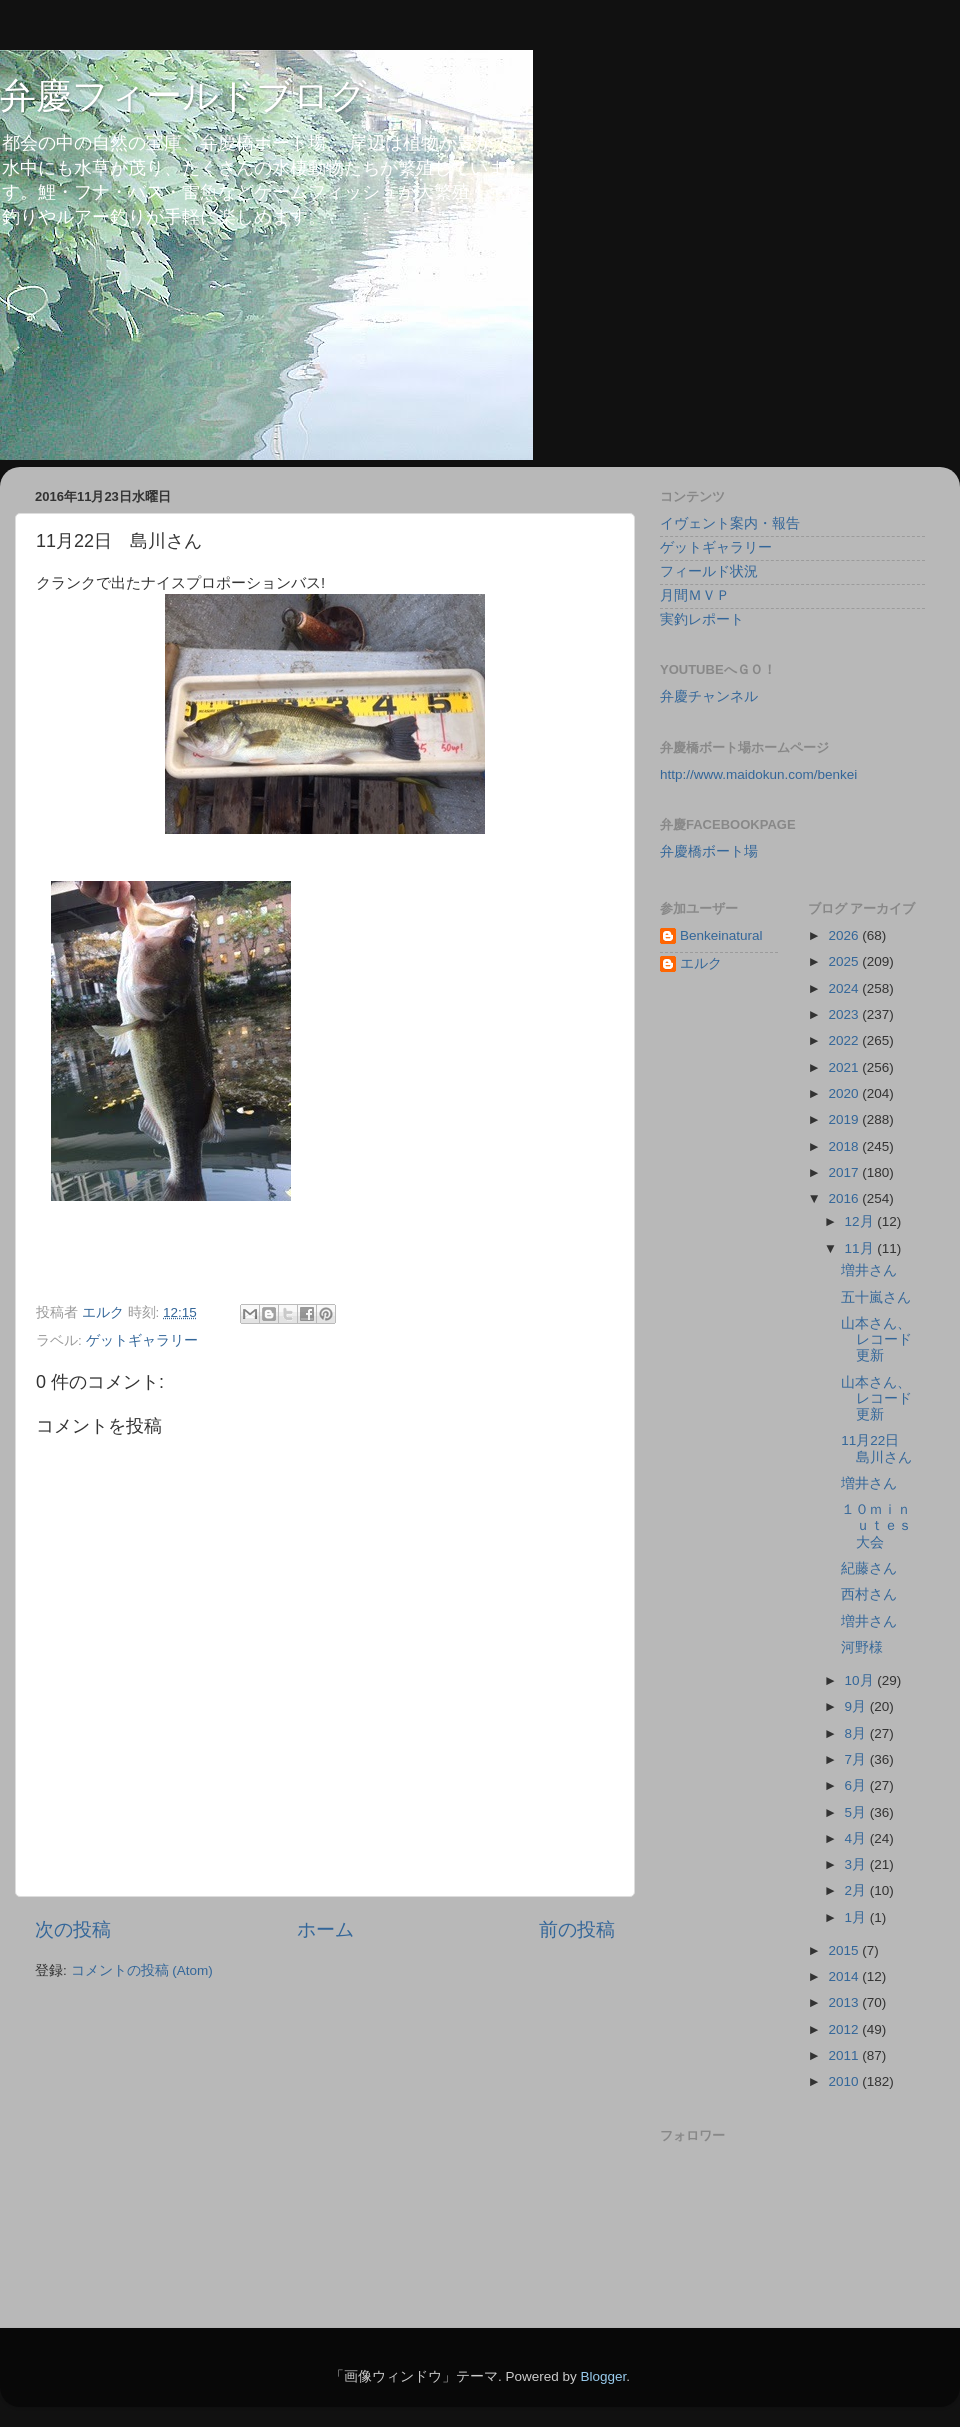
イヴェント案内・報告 (730, 523)
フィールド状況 (709, 571)
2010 (845, 2081)
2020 (845, 1093)
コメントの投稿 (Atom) (142, 1970)
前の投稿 (577, 1929)
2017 (845, 1172)
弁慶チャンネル (709, 696)
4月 (857, 1838)
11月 (861, 1248)
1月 (857, 1917)
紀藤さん (869, 1568)
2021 (845, 1067)
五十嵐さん (876, 1297)
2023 (845, 1014)
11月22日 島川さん (877, 1448)
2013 (845, 2002)
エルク (701, 963)
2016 (845, 1198)
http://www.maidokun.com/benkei (758, 774)
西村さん (869, 1594)
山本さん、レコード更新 (876, 1339)
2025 (845, 961)
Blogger (603, 2376)
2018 (845, 1146)
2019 (845, 1119)
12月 (861, 1221)
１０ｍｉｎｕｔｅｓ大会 (876, 1525)
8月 (857, 1733)
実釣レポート (702, 619)
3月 (857, 1864)
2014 (845, 1976)
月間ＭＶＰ (695, 595)
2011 (845, 2055)
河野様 (862, 1647)
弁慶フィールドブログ (183, 95)
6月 (857, 1785)
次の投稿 (73, 1929)
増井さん (869, 1270)
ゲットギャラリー (142, 1340)
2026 (845, 935)
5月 (857, 1812)
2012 (845, 2029)
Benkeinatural (721, 935)
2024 (845, 988)
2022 (845, 1040)
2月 (857, 1890)
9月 (857, 1706)
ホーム (325, 1929)
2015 (845, 1950)
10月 (861, 1680)
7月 (857, 1759)
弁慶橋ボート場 (709, 851)
